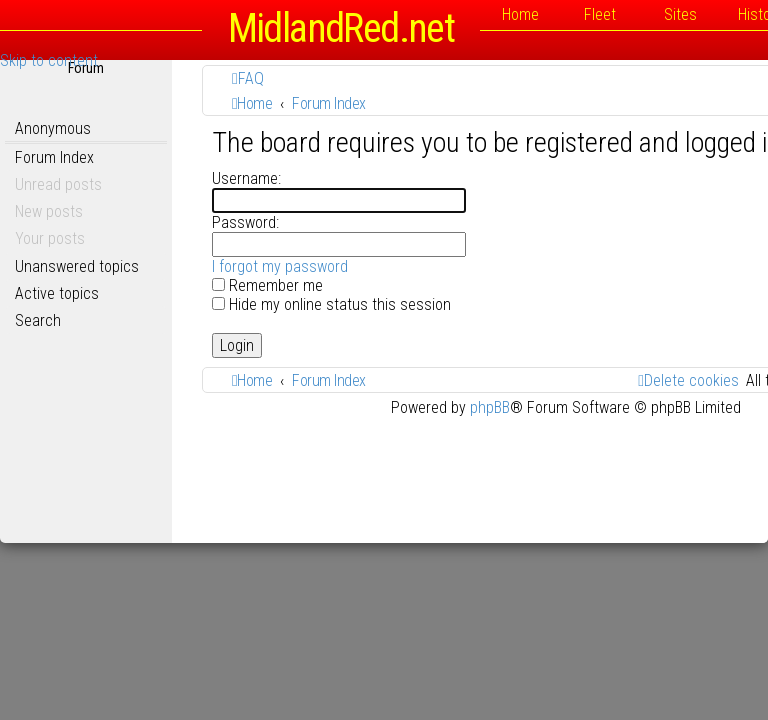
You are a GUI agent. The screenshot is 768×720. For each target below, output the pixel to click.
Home (520, 14)
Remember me (267, 285)
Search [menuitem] (38, 320)
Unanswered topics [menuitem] (77, 266)
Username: (246, 178)
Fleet (600, 14)
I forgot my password (280, 266)
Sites (680, 14)
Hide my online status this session (331, 304)
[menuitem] (248, 78)
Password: (245, 222)
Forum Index (54, 157)
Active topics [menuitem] (57, 293)
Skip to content (49, 60)
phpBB (490, 407)
